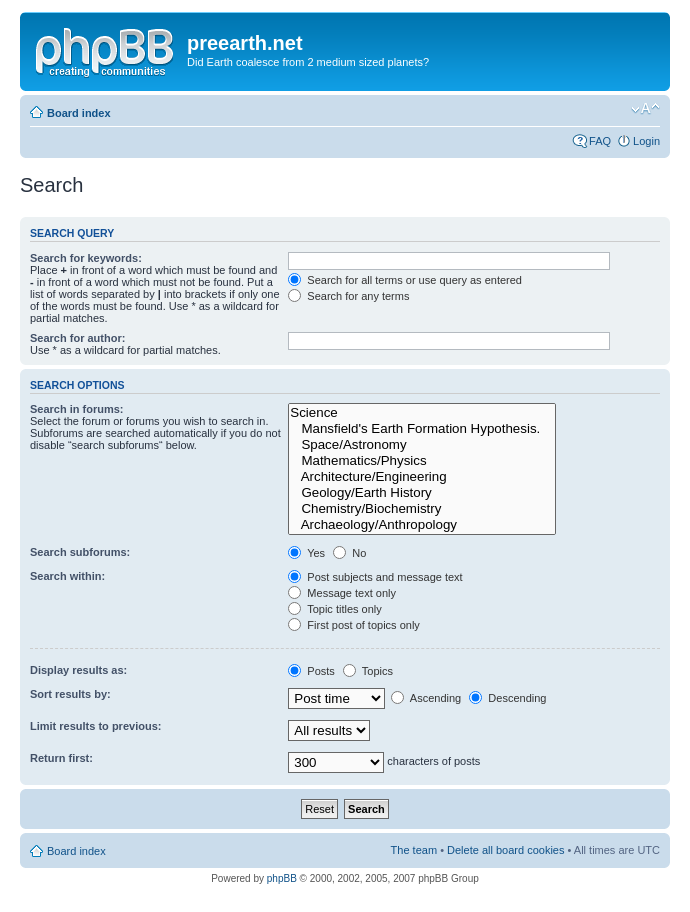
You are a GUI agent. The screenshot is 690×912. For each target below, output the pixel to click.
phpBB (282, 878)
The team (414, 850)
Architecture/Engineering (421, 477)
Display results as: (78, 670)
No (349, 553)
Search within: (67, 576)
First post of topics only (354, 625)
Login (646, 141)
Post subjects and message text (375, 577)
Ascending (426, 698)
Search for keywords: (86, 258)
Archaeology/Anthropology (421, 525)
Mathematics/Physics (421, 461)
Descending (507, 698)
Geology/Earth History (421, 493)
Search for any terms (348, 296)
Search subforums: (80, 552)
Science (421, 413)
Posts (311, 671)
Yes (306, 553)
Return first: (61, 758)
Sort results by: (70, 694)
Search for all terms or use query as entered (405, 280)
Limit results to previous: (95, 726)
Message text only (342, 593)
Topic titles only (334, 609)
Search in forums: (77, 409)
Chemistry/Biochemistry (421, 509)
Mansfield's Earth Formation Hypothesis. (421, 429)
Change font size (645, 109)
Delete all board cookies (505, 850)
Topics (368, 671)
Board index (79, 113)
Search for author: (77, 338)
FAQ (600, 141)
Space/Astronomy (421, 445)
